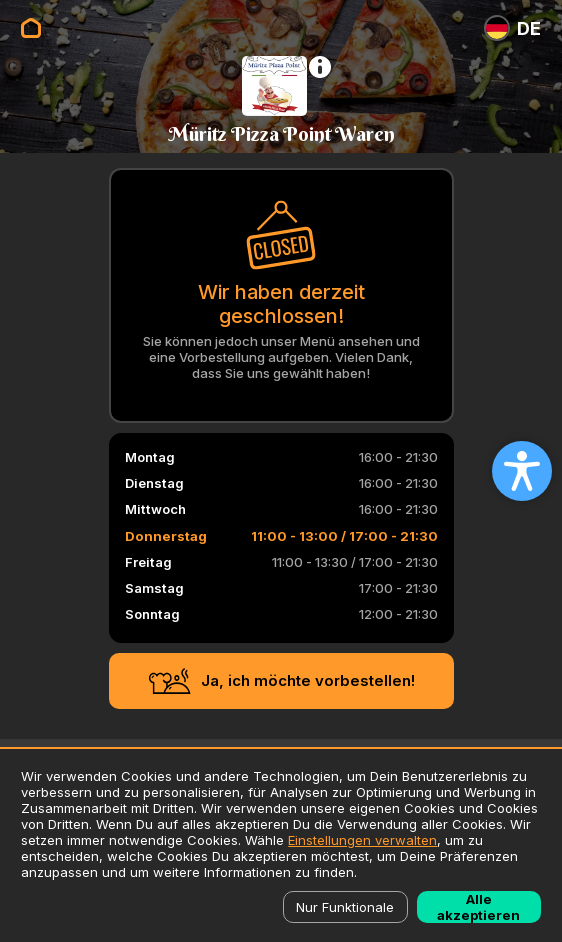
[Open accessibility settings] (522, 471)
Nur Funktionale (345, 907)
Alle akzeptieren (478, 907)
